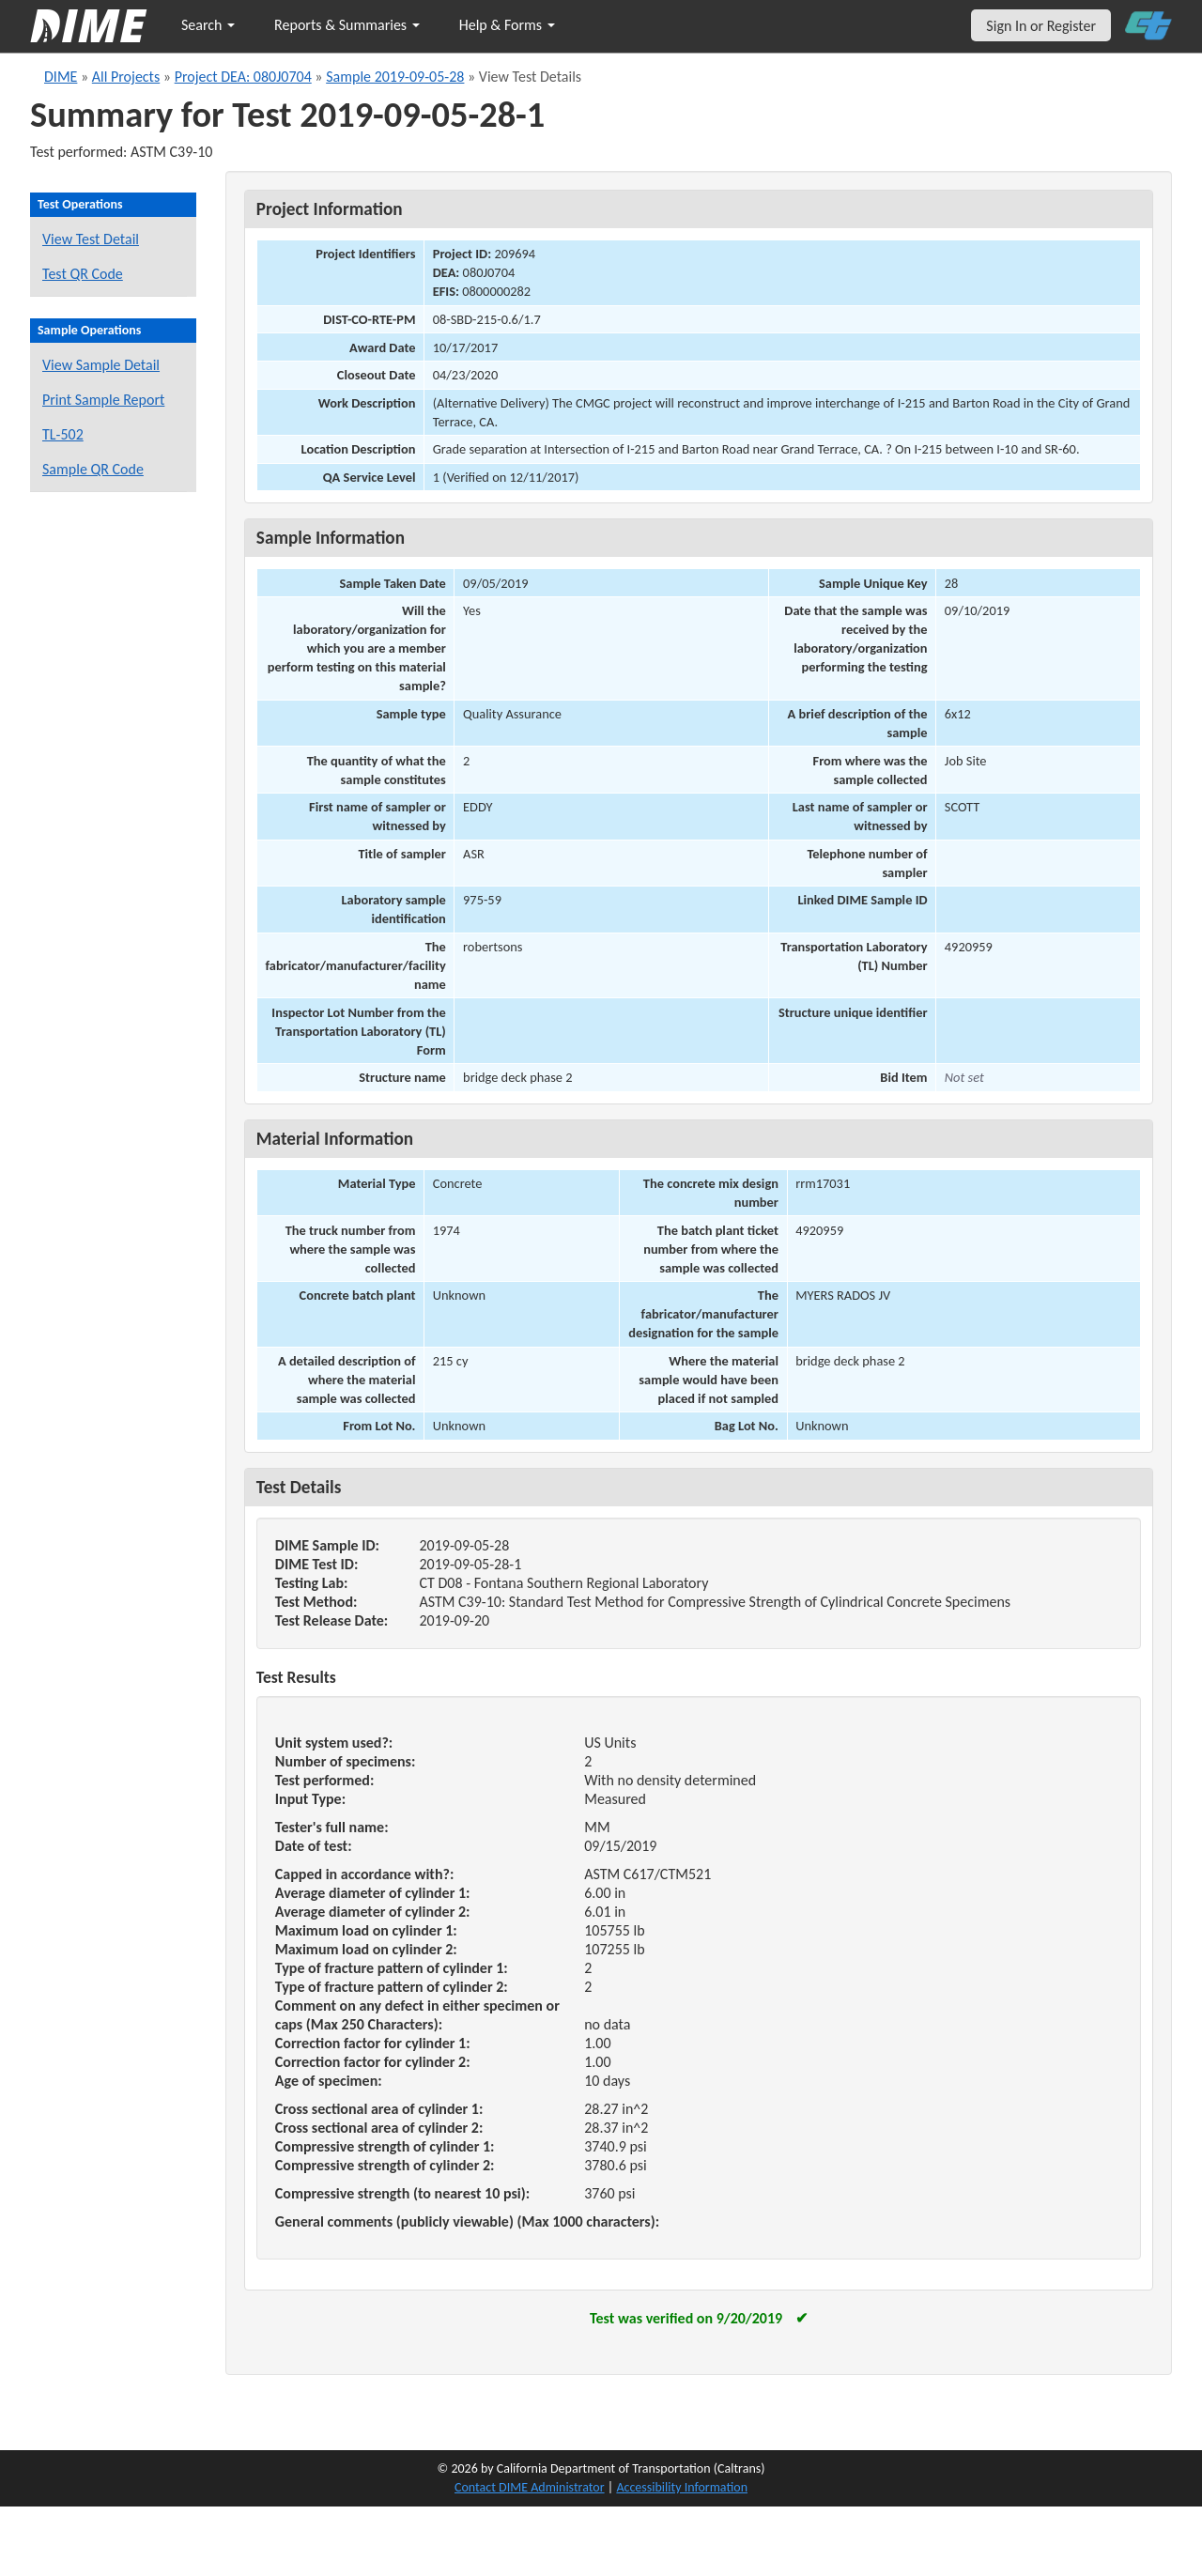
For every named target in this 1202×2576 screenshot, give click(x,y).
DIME (60, 76)
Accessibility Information (681, 2487)
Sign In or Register (1041, 26)
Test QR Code (82, 274)
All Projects (126, 76)
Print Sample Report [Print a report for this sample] (103, 400)
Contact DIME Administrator (530, 2487)
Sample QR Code (93, 469)
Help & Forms (507, 25)
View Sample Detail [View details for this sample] (101, 365)
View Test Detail (90, 239)
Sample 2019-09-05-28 (395, 76)
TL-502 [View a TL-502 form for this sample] (63, 434)
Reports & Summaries (347, 25)
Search (208, 25)
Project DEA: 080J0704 (243, 76)
